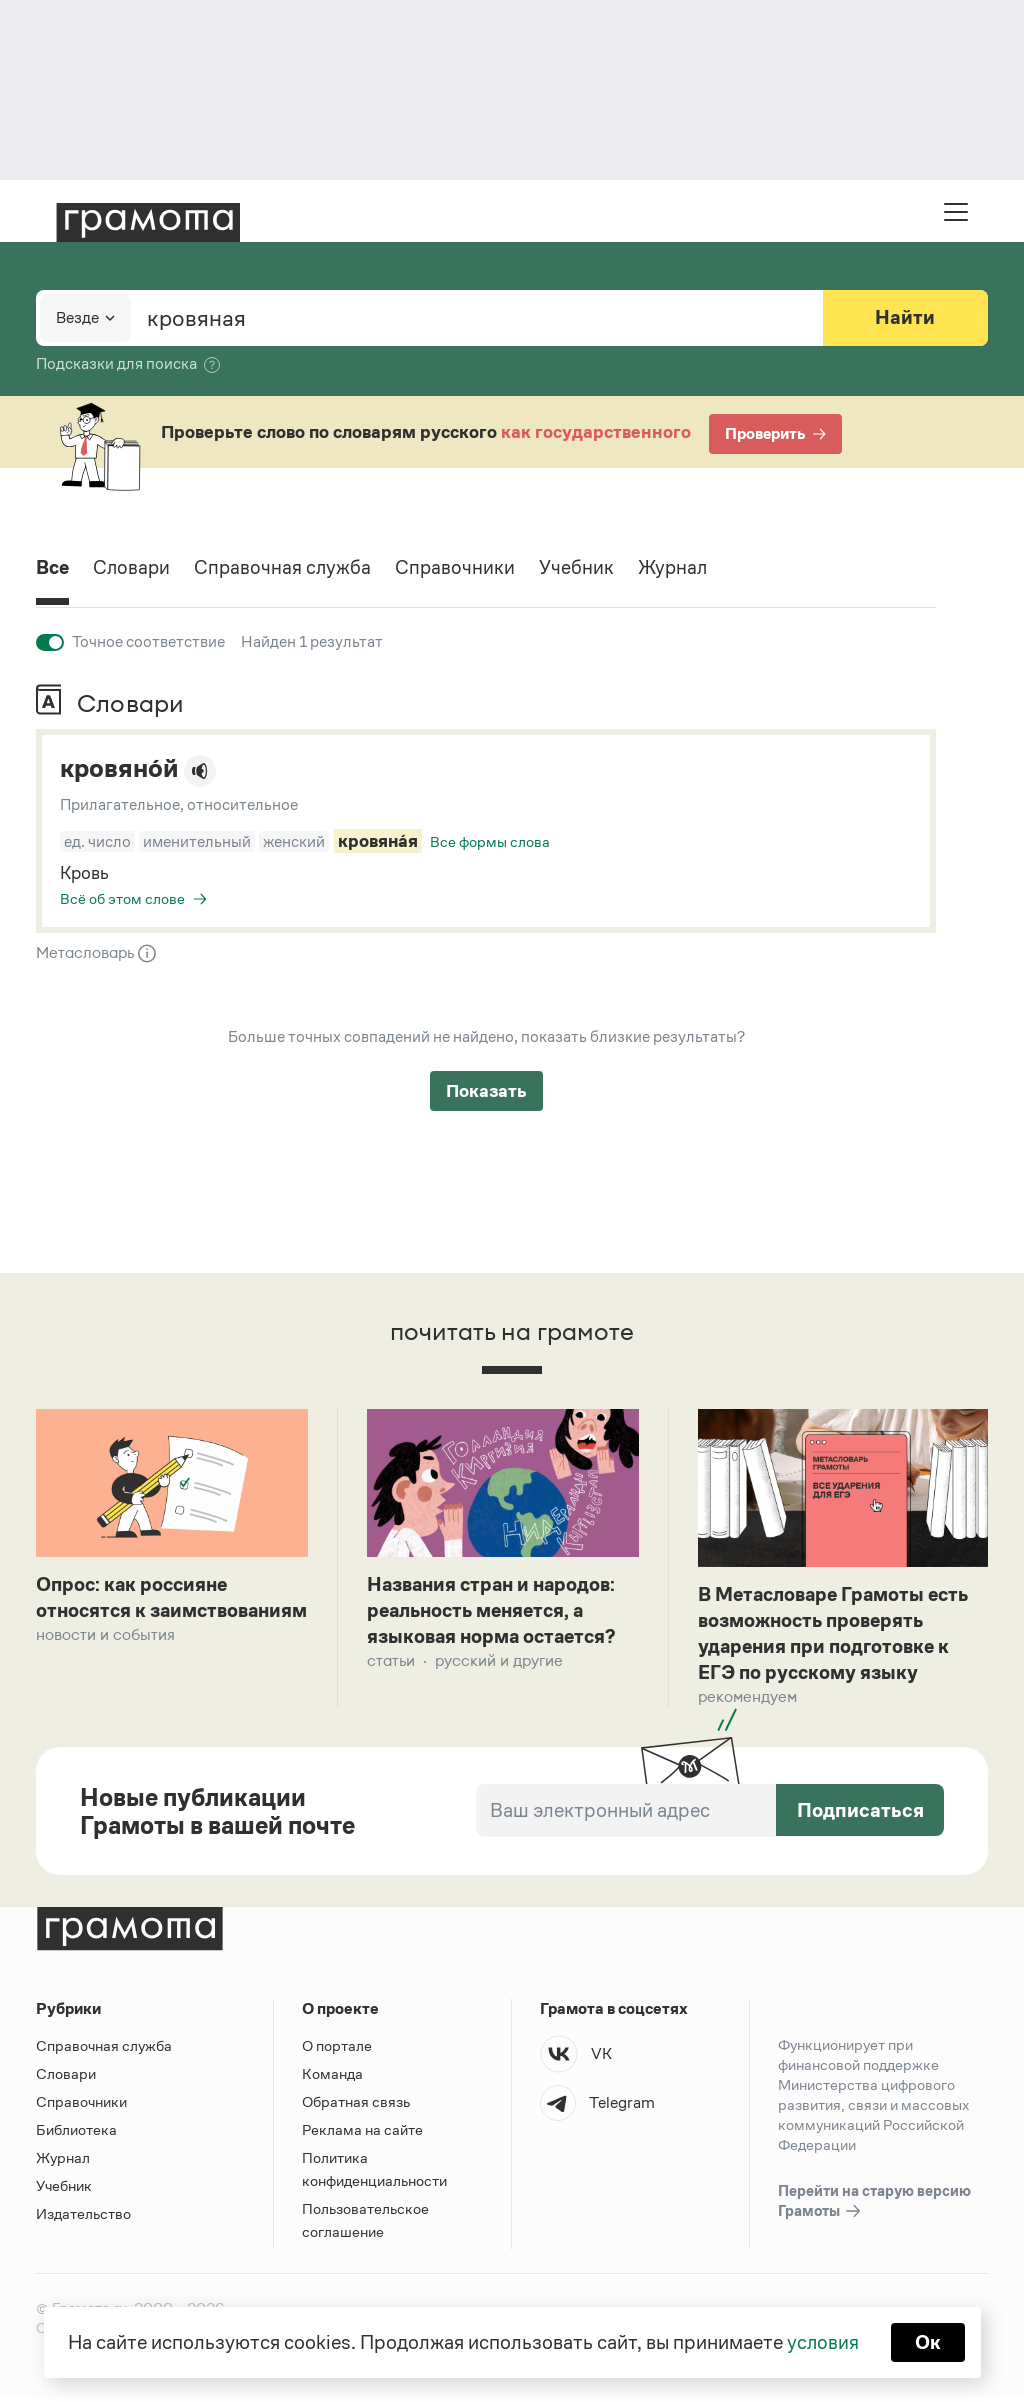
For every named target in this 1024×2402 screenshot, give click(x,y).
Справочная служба (288, 569)
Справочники (462, 569)
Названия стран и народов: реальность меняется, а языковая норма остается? (495, 1612)
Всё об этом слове (122, 898)
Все (54, 569)
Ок (928, 2342)
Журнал (682, 569)
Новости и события (105, 1663)
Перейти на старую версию (874, 2206)
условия (822, 2342)
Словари (135, 569)
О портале (337, 2049)
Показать (486, 1091)
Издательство (83, 2217)
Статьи (391, 1663)
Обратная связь (356, 2105)
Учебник (584, 569)
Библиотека (76, 2133)
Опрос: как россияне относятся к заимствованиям (135, 1612)
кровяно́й (121, 769)
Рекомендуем (747, 1700)
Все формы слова (490, 841)
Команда (332, 2077)
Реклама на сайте (362, 2133)
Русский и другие (499, 1663)
